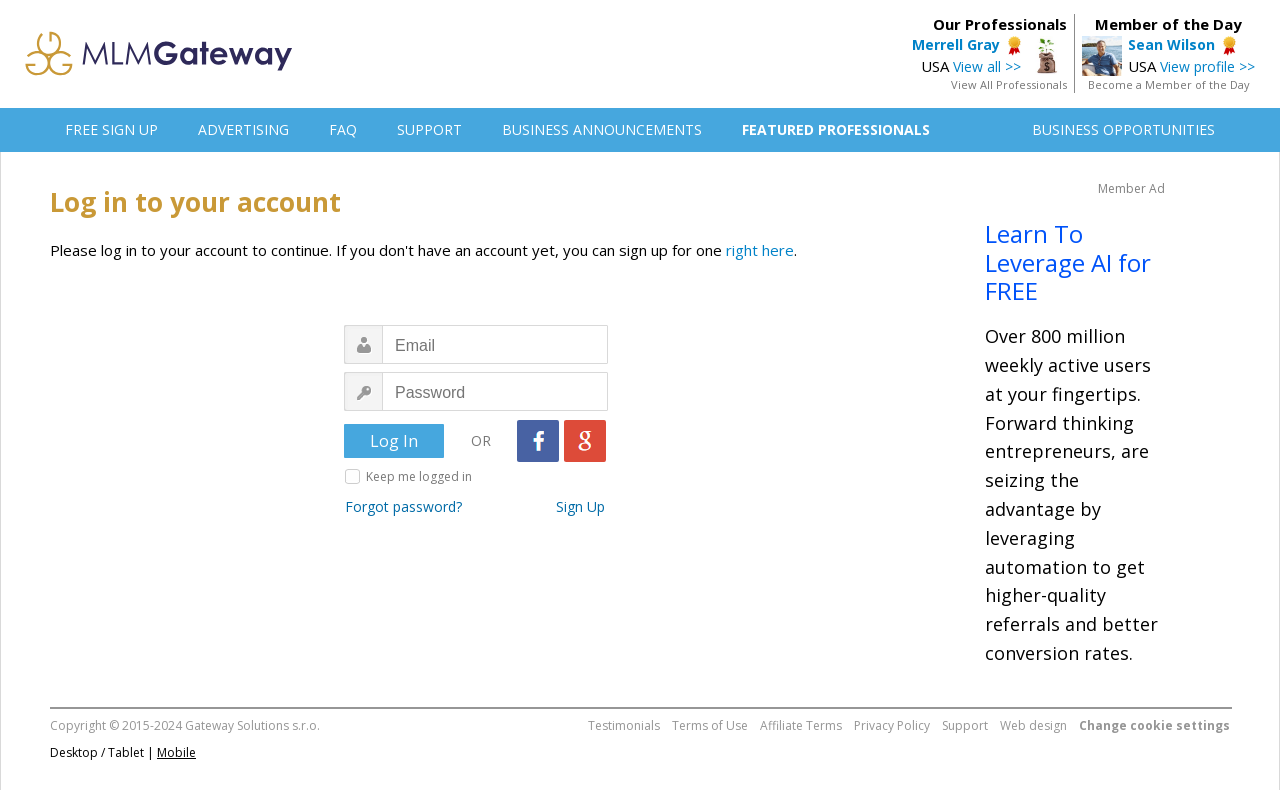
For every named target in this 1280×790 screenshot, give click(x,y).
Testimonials (624, 725)
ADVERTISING (243, 129)
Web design (1033, 725)
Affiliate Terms (801, 725)
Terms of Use (710, 725)
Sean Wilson (1171, 44)
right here (760, 250)
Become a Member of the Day (1169, 84)
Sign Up (580, 506)
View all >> (987, 66)
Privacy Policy (892, 725)
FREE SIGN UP (111, 129)
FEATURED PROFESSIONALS (836, 129)
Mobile (176, 752)
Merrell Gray (956, 44)
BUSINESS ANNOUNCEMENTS (602, 129)
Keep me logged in (419, 476)
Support (965, 725)
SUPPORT (429, 129)
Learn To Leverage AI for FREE (1068, 262)
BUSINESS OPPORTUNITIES (1123, 129)
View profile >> (1207, 66)
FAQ (343, 129)
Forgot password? (403, 506)
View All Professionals (1009, 84)
